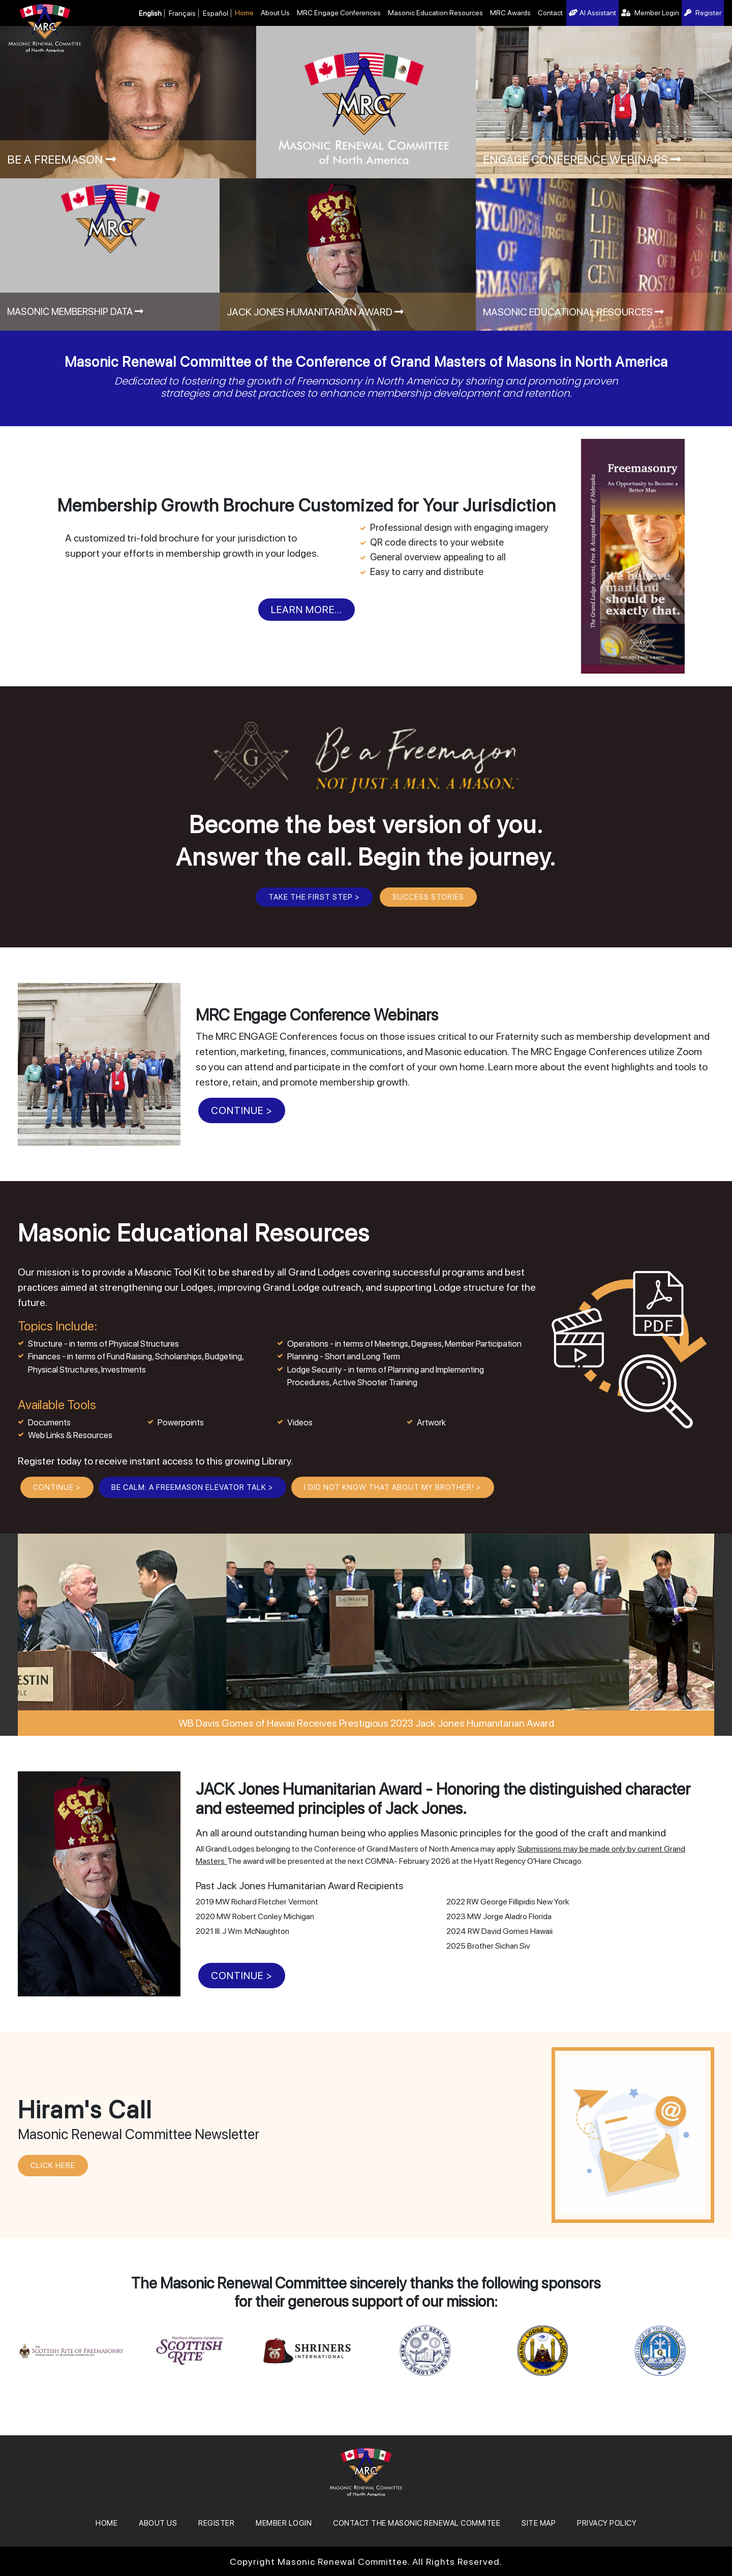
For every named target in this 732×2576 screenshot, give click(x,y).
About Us (275, 13)
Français (182, 13)
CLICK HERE (52, 2165)
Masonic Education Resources (435, 13)
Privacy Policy (606, 2523)
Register (702, 13)
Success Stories (428, 897)
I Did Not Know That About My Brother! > (392, 1487)
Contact (550, 13)
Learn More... (306, 609)
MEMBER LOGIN (284, 2523)
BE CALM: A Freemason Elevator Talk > (192, 1487)
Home (244, 13)
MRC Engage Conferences (339, 13)
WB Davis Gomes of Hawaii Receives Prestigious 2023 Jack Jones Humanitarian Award (366, 1723)
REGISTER (216, 2523)
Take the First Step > (314, 897)
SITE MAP (539, 2523)
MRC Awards (510, 13)
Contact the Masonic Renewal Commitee (416, 2523)
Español (215, 13)
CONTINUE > (241, 1110)
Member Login (650, 13)
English (150, 13)
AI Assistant (592, 13)
